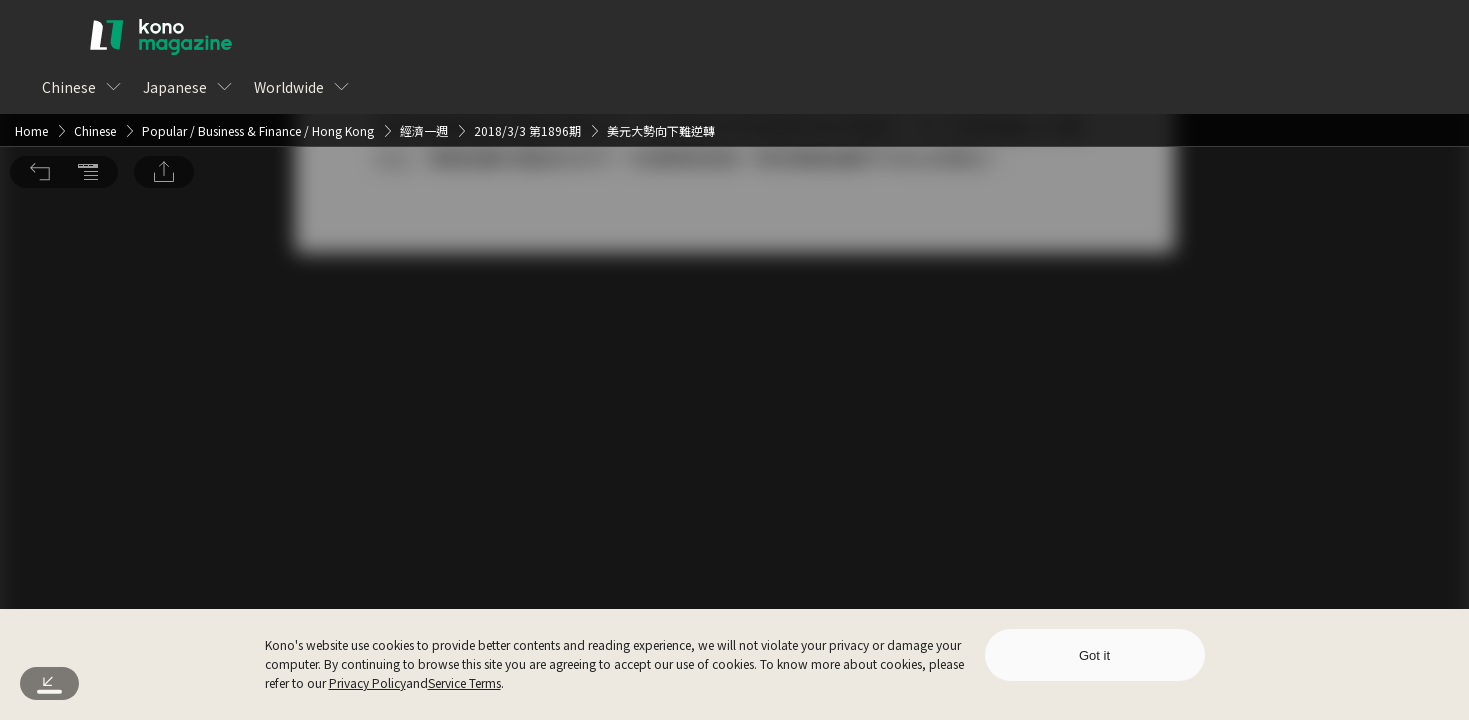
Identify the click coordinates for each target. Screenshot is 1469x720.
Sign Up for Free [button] (843, 399)
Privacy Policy (367, 682)
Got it (1094, 655)
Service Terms (464, 682)
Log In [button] (702, 399)
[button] (40, 28)
